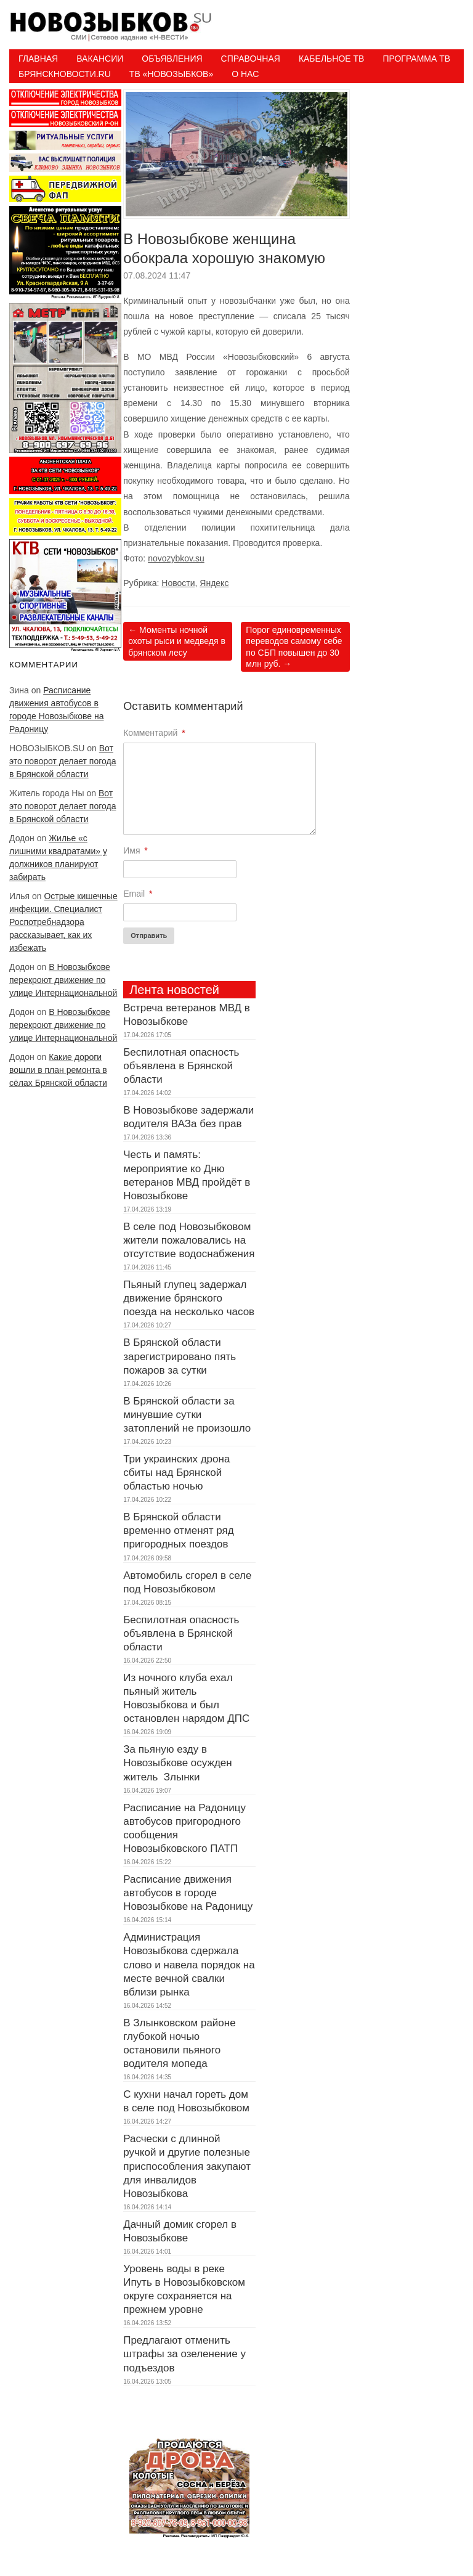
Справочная (250, 58)
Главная (38, 58)
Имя (135, 850)
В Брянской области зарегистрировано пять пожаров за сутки (179, 1356)
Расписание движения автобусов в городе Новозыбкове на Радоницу (188, 1892)
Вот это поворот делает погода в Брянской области (62, 761)
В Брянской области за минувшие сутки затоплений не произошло (187, 1414)
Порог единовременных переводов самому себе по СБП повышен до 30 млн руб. (294, 647)
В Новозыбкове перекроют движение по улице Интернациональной (63, 980)
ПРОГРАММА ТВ (416, 58)
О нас (245, 74)
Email (137, 894)
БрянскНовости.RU (64, 74)
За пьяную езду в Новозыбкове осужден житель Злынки (177, 1762)
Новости (178, 583)
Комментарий (154, 733)
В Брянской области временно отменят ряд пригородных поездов (178, 1530)
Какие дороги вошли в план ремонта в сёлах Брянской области (58, 1070)
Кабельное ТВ (332, 58)
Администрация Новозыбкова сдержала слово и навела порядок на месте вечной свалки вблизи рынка (188, 1964)
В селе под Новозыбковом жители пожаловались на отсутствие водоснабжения (188, 1240)
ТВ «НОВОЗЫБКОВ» (171, 74)
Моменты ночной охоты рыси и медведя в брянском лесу (176, 641)
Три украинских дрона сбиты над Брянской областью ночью (176, 1472)
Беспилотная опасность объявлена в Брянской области (181, 1065)
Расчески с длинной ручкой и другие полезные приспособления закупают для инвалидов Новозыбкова (187, 2166)
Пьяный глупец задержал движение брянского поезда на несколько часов (188, 1298)
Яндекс (214, 583)
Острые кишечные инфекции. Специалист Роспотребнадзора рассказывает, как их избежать (63, 922)
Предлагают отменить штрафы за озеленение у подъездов (184, 2353)
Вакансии (99, 58)
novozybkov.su (176, 558)
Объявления (172, 58)
